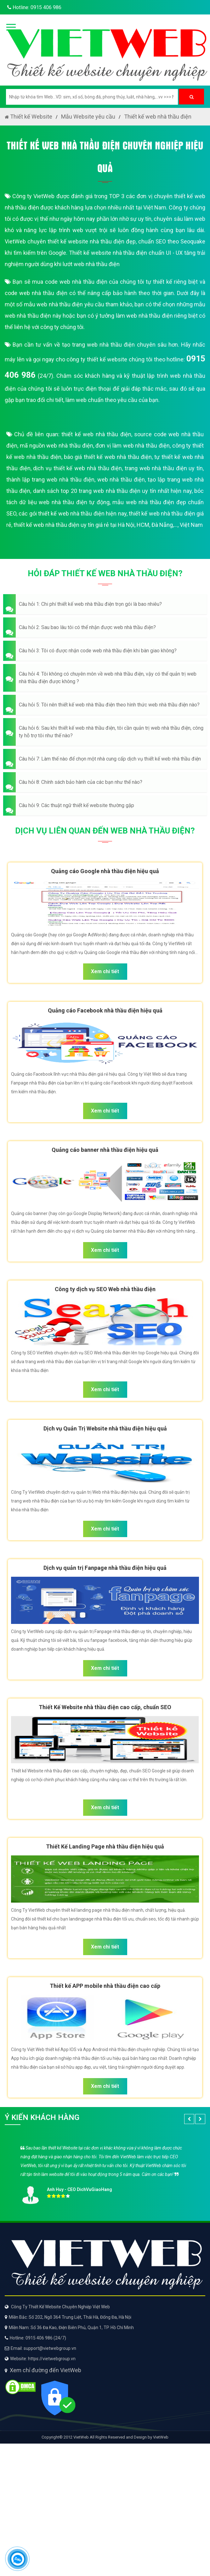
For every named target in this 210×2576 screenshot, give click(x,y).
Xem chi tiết (105, 971)
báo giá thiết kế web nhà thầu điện (108, 457)
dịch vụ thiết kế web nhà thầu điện (77, 468)
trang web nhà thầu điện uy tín (164, 468)
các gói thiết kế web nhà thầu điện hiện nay (72, 513)
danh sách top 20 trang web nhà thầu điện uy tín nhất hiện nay (112, 491)
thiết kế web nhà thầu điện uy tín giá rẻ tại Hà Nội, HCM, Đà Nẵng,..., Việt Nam (108, 524)
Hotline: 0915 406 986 (33, 7)
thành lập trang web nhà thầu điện (50, 479)
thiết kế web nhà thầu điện (96, 434)
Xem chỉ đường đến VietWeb (45, 2370)
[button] (105, 604)
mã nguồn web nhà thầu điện (56, 445)
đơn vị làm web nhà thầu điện (132, 445)
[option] (105, 2172)
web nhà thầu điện (121, 479)
